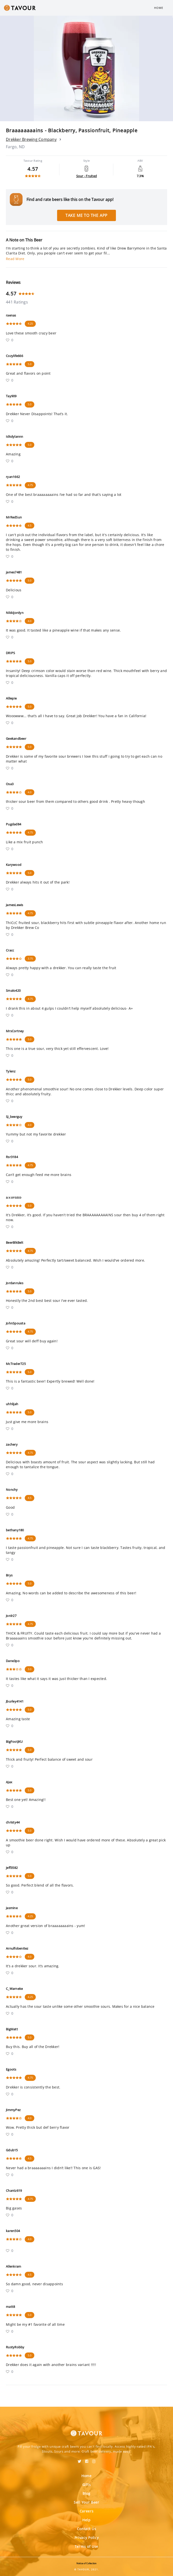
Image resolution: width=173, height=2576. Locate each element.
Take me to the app (86, 215)
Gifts (86, 2484)
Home (158, 8)
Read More (15, 258)
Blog (86, 2493)
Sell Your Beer (86, 2502)
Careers (87, 2511)
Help (86, 2520)
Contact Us (86, 2528)
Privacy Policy (86, 2537)
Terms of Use (86, 2546)
